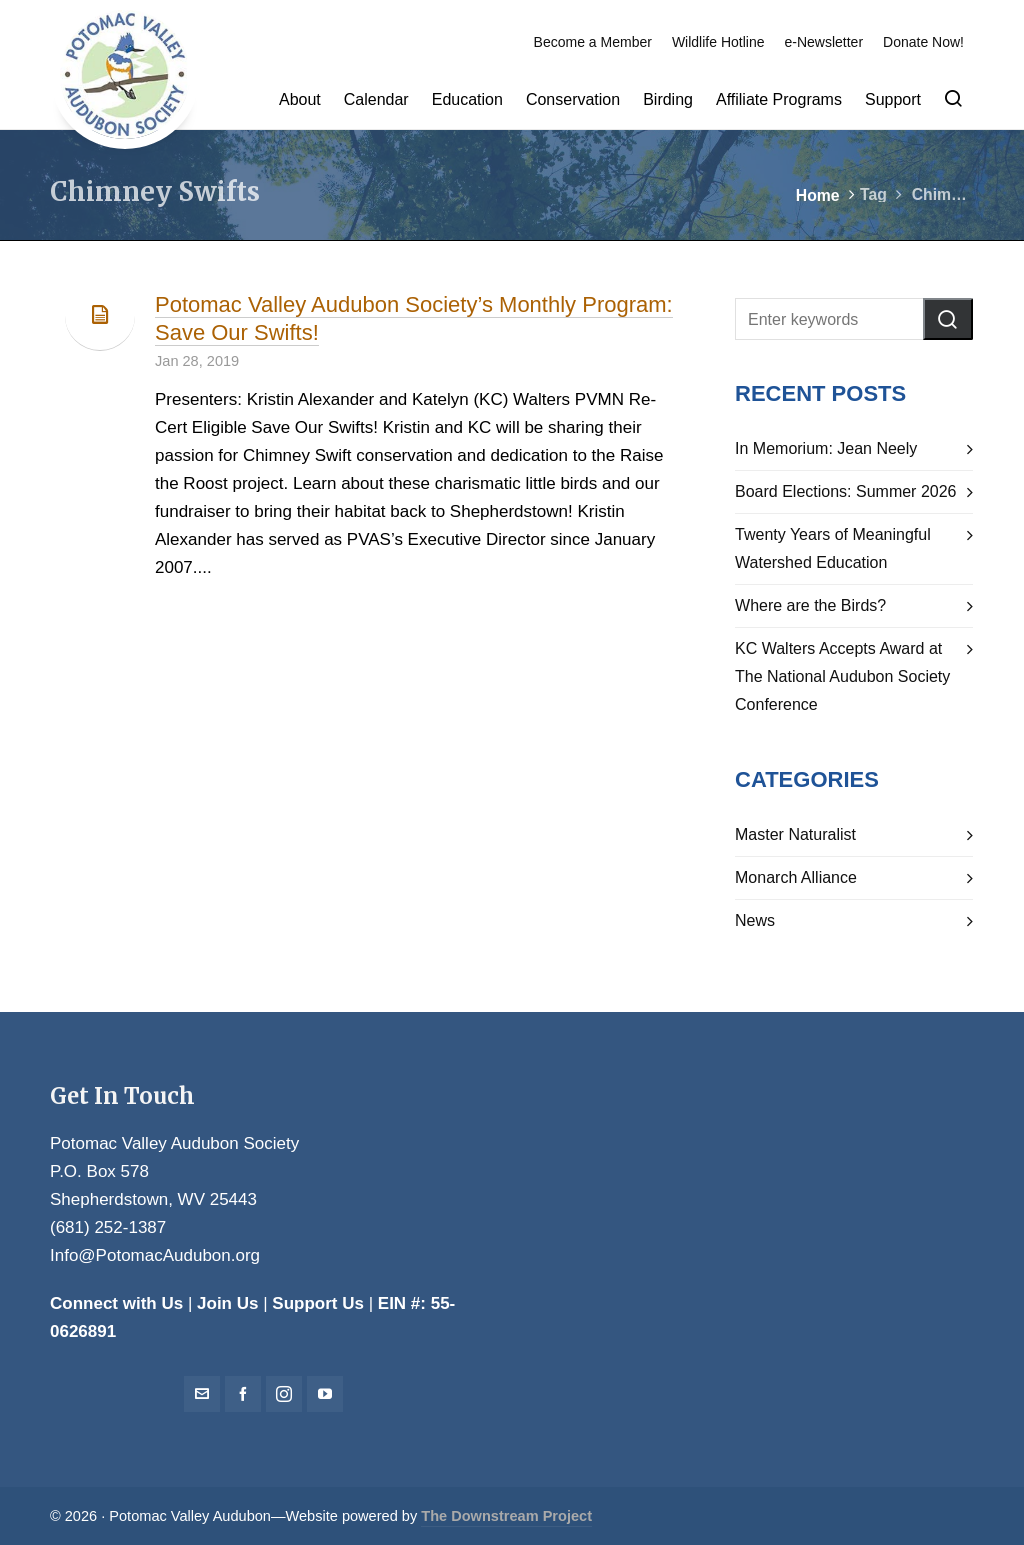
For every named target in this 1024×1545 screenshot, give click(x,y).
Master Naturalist (795, 834)
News (755, 920)
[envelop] (202, 1394)
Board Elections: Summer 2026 (845, 491)
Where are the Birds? (810, 605)
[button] (948, 319)
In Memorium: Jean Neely (826, 448)
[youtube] (325, 1394)
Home (818, 195)
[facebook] (243, 1394)
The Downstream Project (506, 1516)
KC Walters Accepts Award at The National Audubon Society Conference (842, 676)
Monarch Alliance (796, 877)
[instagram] (284, 1394)
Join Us (227, 1303)
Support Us (318, 1303)
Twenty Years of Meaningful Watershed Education (833, 548)
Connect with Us (116, 1303)
